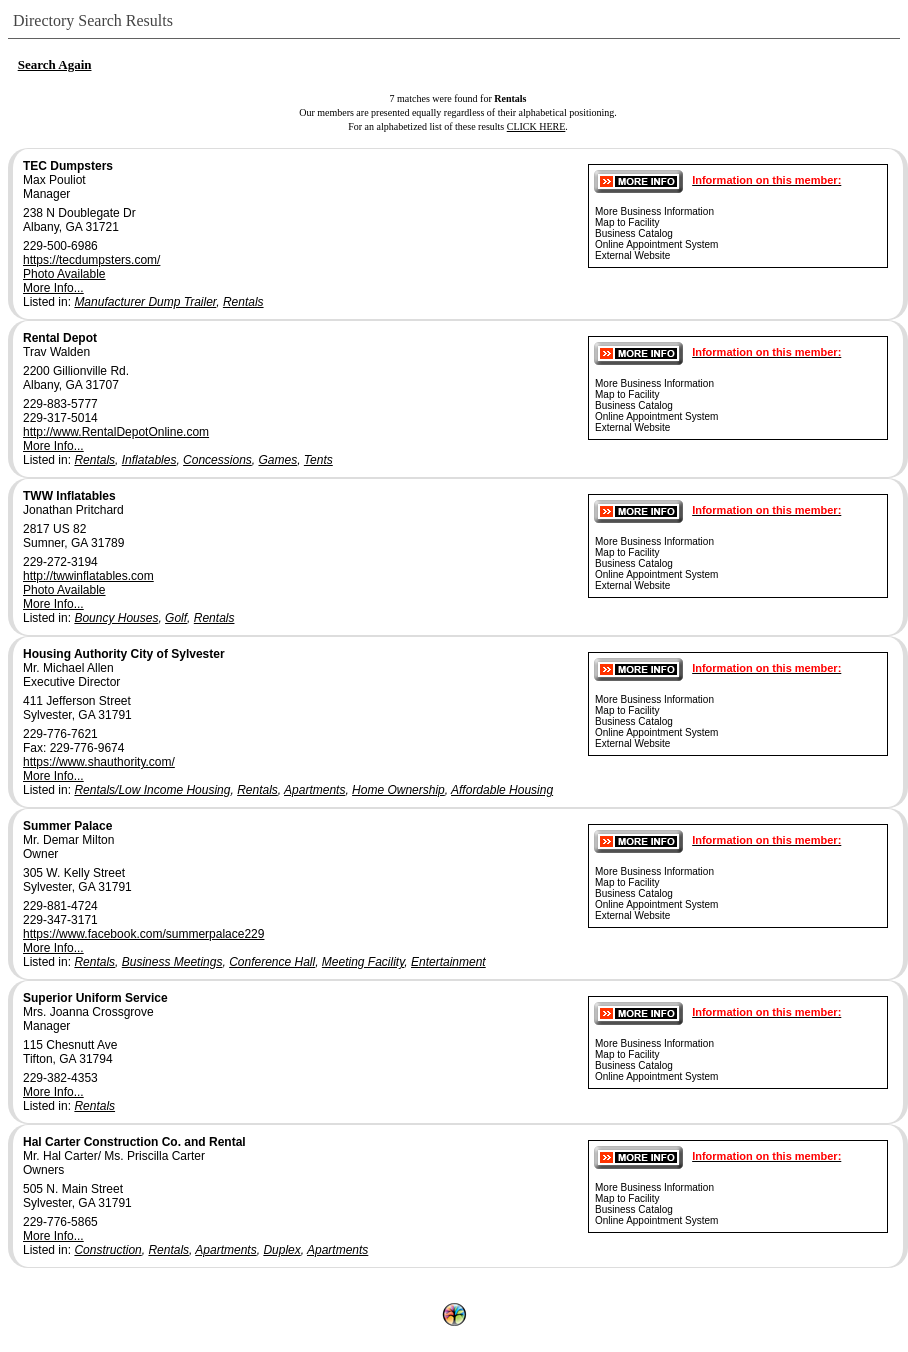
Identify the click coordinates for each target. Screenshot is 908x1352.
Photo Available (64, 274)
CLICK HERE (536, 126)
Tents (318, 460)
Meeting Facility (363, 962)
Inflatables (149, 460)
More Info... (53, 288)
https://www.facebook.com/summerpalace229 (143, 934)
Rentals (243, 302)
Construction (107, 1250)
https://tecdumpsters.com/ (91, 260)
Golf (176, 618)
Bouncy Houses (116, 618)
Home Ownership (398, 790)
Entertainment (448, 962)
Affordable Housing (502, 790)
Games (277, 460)
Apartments (314, 790)
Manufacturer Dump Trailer (145, 302)
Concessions (217, 460)
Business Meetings (172, 962)
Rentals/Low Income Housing (152, 790)
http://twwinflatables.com (88, 576)
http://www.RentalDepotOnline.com (116, 432)
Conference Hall (272, 962)
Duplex (281, 1250)
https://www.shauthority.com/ (99, 762)
